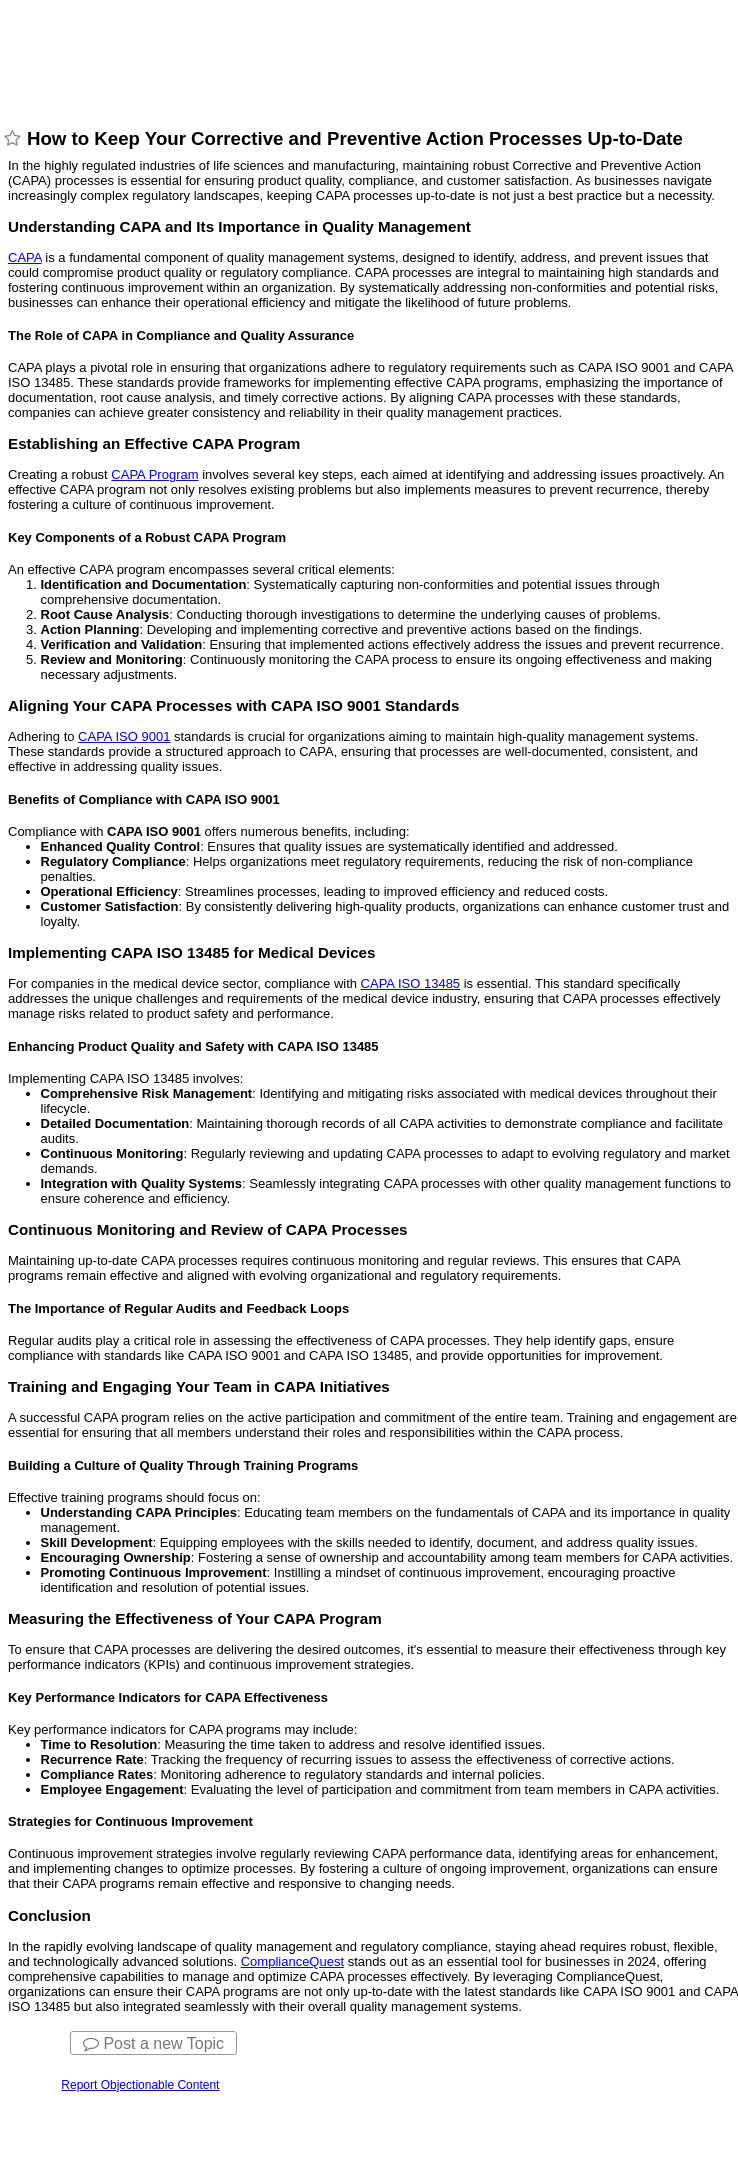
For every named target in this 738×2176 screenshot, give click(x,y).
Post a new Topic (153, 2043)
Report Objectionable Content (140, 2085)
